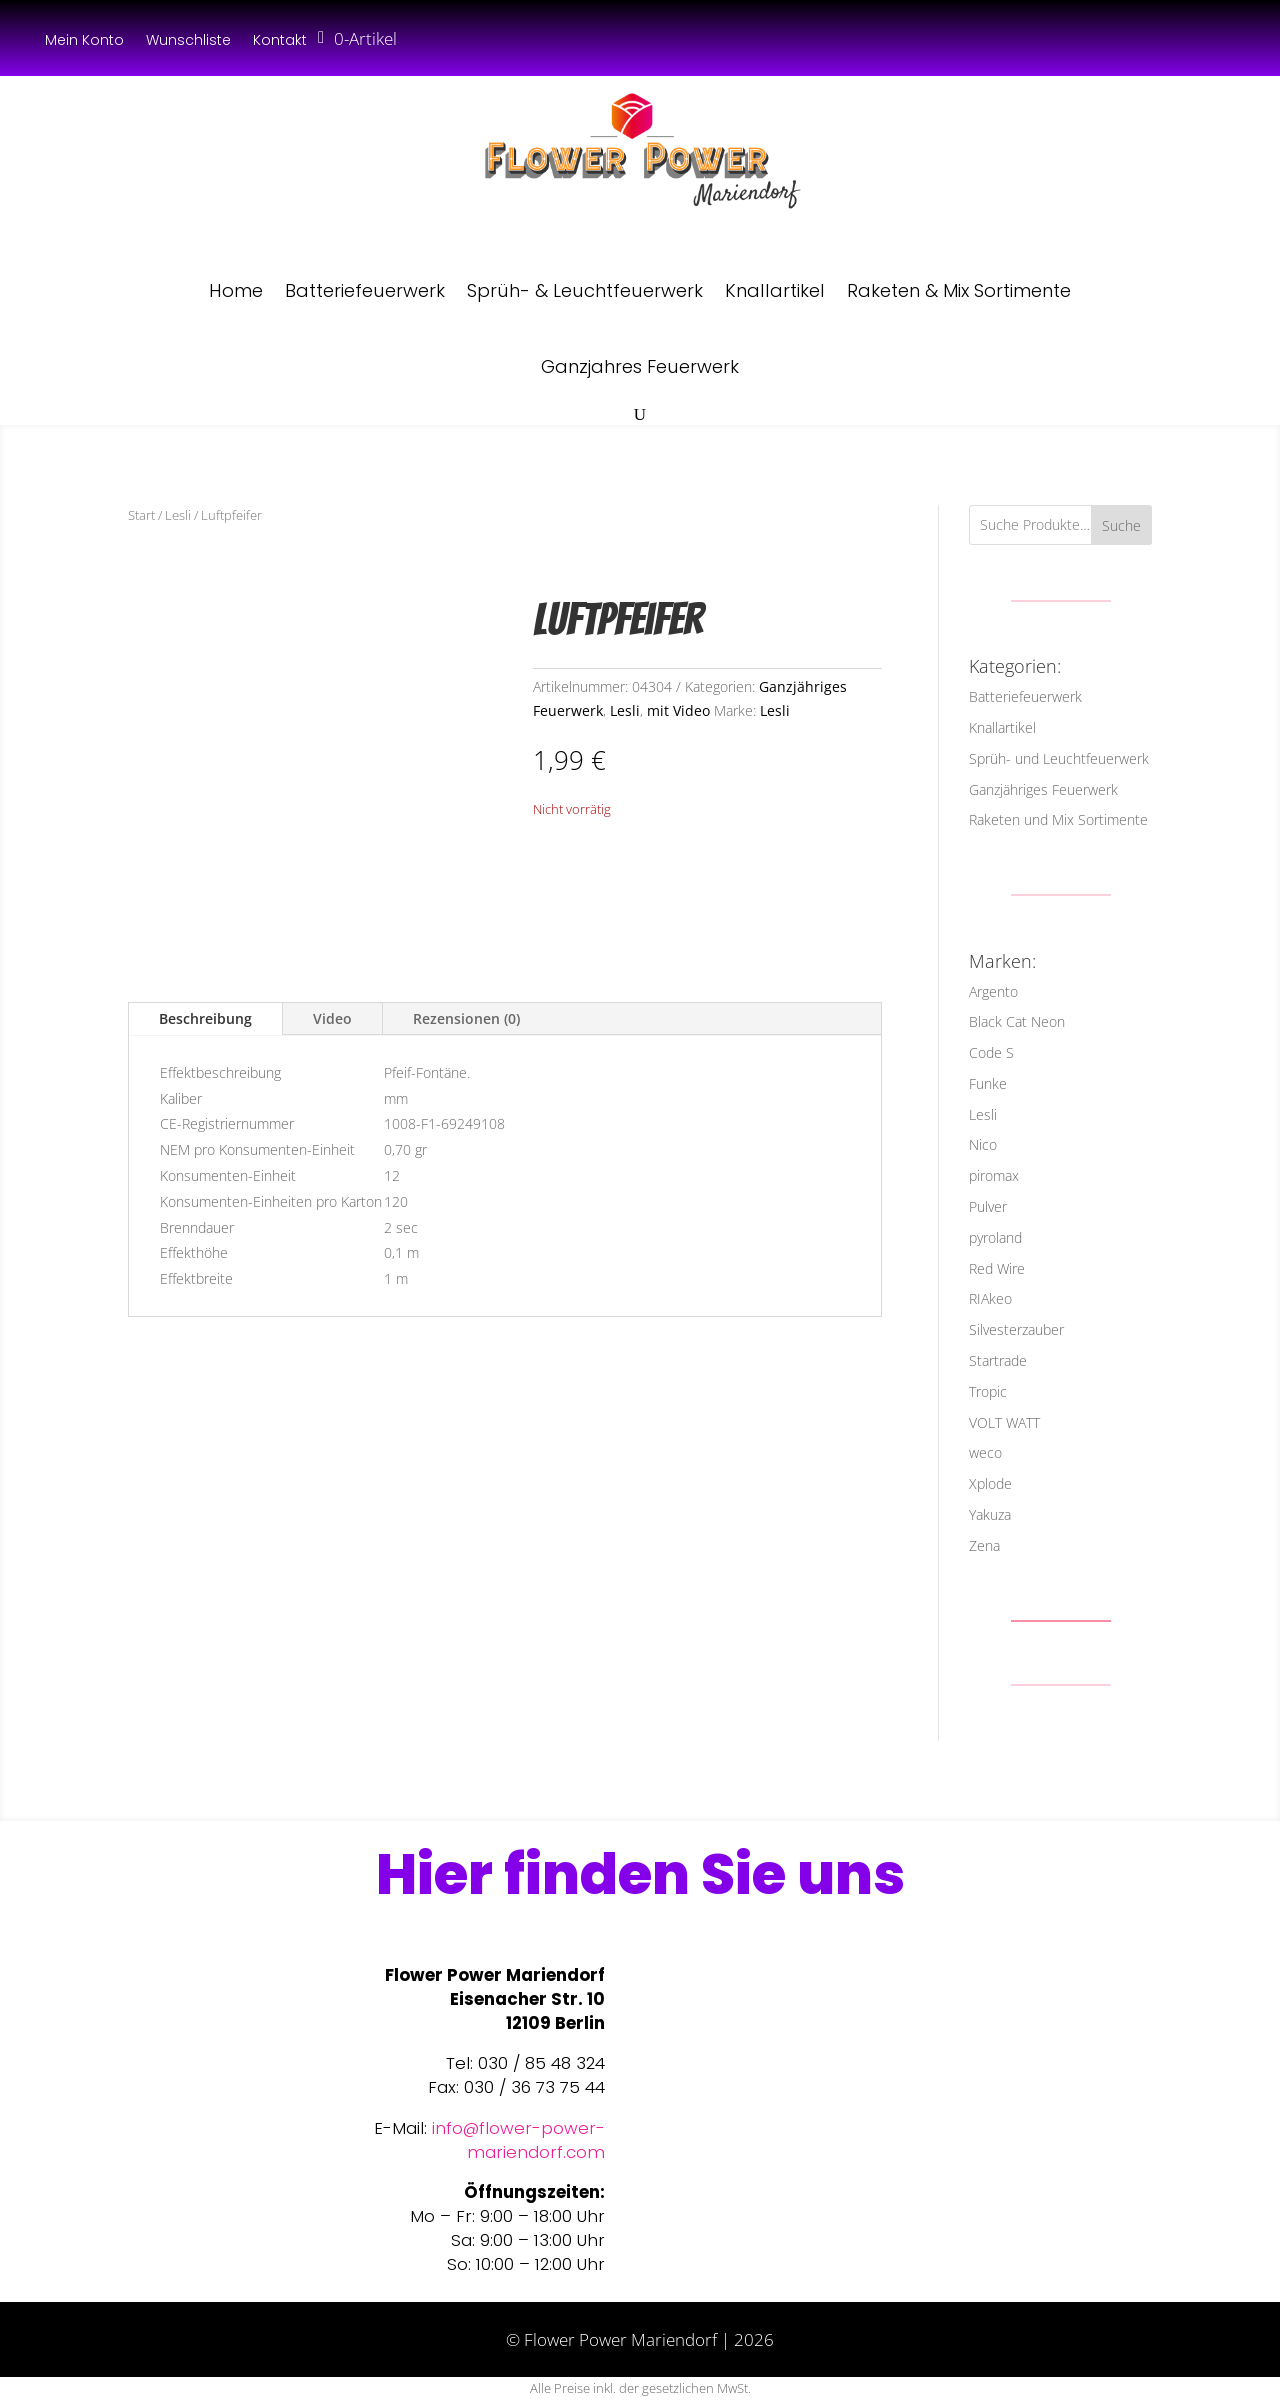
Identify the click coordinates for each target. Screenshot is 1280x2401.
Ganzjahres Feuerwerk (640, 366)
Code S (991, 1052)
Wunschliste (188, 41)
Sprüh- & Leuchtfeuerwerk (585, 290)
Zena (984, 1545)
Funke (988, 1083)
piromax (994, 1175)
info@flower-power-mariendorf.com (518, 2140)
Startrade (998, 1360)
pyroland (995, 1237)
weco (985, 1452)
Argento (993, 991)
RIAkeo (990, 1298)
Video (332, 1018)
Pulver (988, 1206)
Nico (983, 1144)
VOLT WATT (1004, 1422)
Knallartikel (775, 290)
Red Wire (997, 1268)
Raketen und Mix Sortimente (1058, 819)
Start (141, 515)
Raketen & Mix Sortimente (959, 290)
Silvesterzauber (1016, 1329)
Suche (1121, 525)
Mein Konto (84, 41)
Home (236, 290)
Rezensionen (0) (466, 1018)
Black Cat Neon (1017, 1021)
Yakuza (990, 1514)
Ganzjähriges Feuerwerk (1043, 789)
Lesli (178, 515)
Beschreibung (205, 1018)
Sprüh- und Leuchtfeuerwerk (1059, 758)
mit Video (678, 710)
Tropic (988, 1391)
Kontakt (280, 41)
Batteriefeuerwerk (365, 290)
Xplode (990, 1483)
